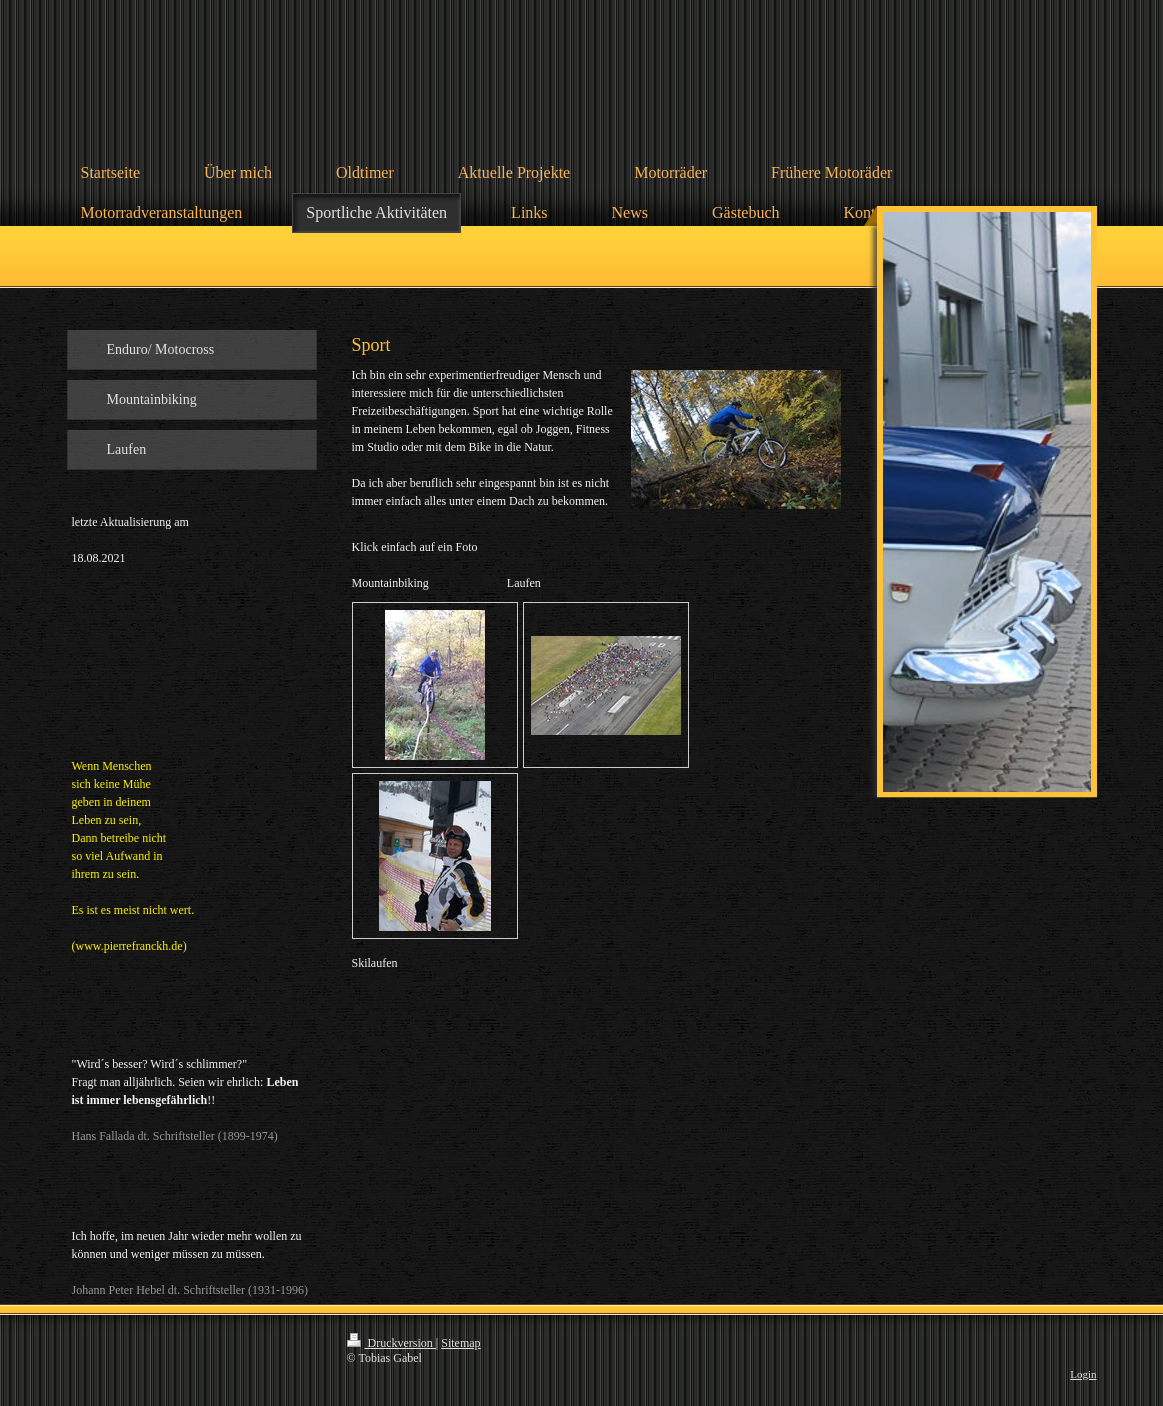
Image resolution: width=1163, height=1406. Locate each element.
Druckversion (391, 1343)
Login (1083, 1374)
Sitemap (460, 1343)
